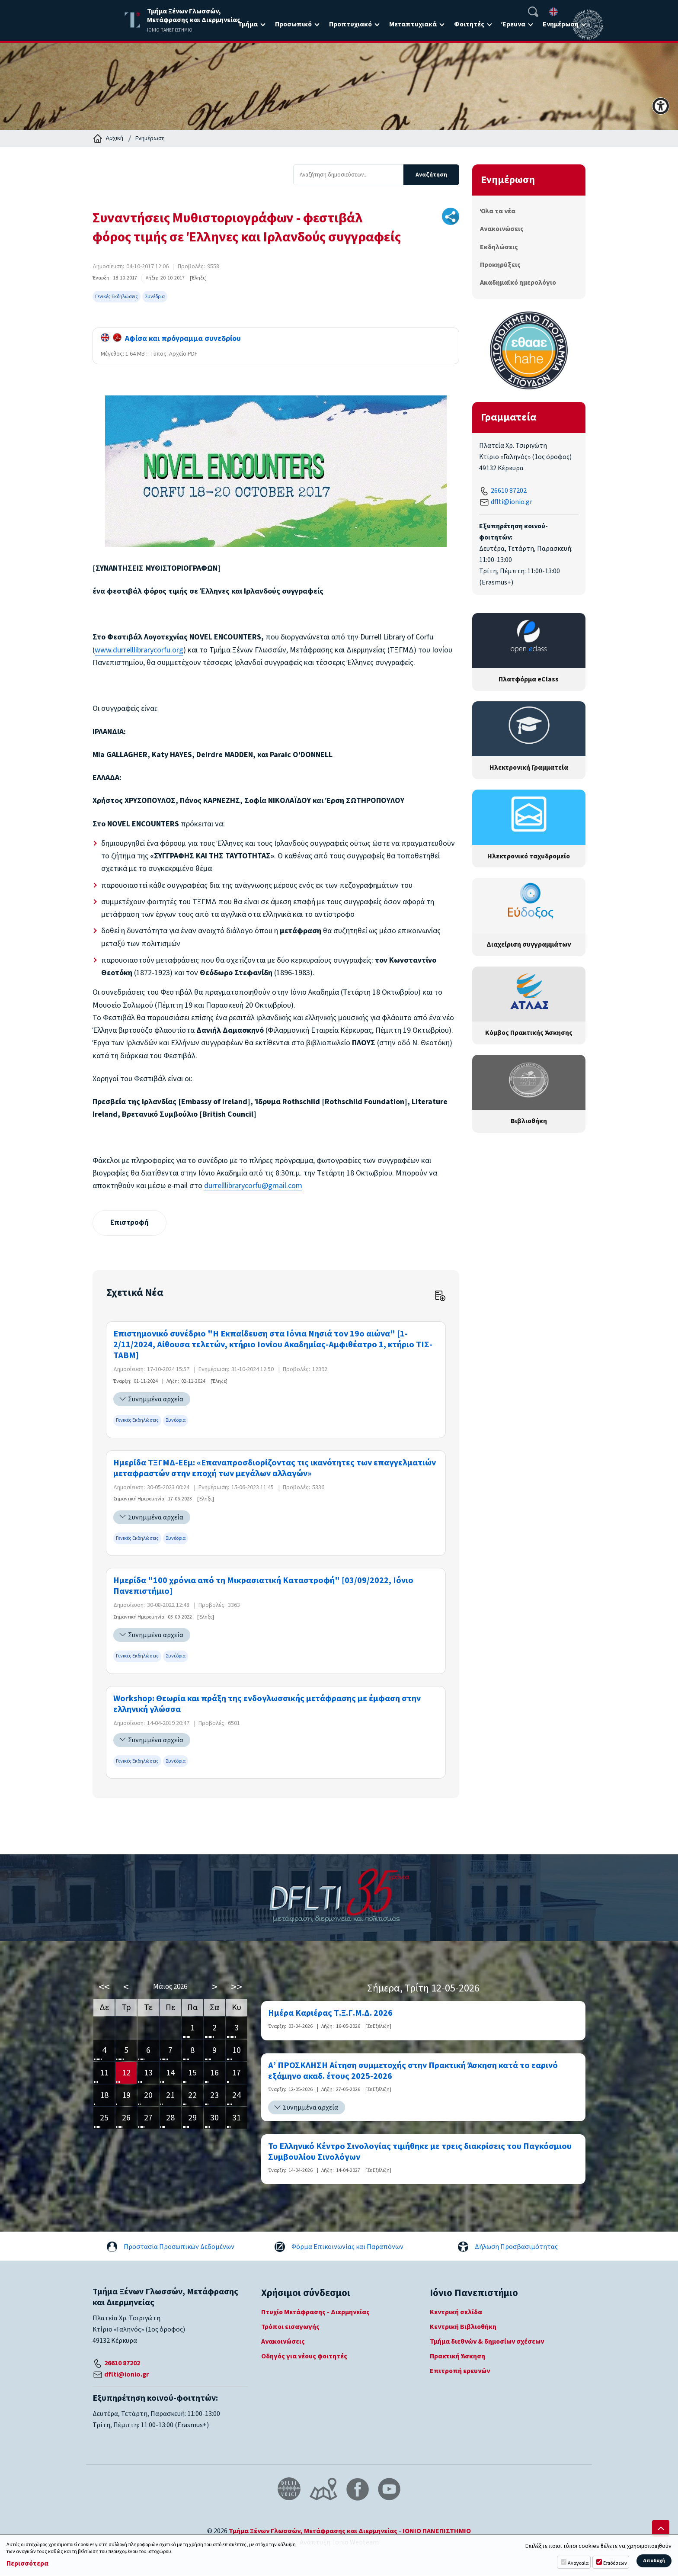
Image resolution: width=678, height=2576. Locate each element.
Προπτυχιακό (350, 24)
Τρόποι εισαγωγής (290, 2327)
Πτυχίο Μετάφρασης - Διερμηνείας (315, 2313)
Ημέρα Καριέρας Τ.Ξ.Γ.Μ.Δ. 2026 (330, 2013)
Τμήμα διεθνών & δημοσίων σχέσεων (487, 2342)
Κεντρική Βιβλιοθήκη (463, 2327)
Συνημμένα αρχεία (155, 1399)
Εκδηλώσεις (499, 247)
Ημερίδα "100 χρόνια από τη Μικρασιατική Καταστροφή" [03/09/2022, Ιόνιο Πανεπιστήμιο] (263, 1586)
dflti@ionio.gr (511, 502)
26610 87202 (509, 490)
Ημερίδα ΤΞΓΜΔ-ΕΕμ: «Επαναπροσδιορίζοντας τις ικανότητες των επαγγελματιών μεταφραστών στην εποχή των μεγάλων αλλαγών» (274, 1469)
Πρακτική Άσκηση (457, 2357)
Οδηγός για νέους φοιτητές (304, 2357)
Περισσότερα (27, 2563)
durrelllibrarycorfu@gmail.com (253, 1185)
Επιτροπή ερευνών (460, 2372)
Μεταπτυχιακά (413, 24)
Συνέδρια (155, 296)
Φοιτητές (469, 24)
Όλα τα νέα (497, 211)
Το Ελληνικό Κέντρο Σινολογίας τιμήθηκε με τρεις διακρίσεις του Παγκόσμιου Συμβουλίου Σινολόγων (420, 2152)
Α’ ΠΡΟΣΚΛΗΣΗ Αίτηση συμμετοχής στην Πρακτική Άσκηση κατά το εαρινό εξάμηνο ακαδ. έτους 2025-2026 (413, 2071)
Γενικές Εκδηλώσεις (116, 296)
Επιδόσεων (615, 2563)
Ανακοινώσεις (502, 229)
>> (236, 1987)
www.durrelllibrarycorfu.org (139, 650)
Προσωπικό (293, 24)
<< (104, 1987)
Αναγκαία (578, 2563)
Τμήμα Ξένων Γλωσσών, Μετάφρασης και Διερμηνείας (313, 2531)
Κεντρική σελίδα (456, 2313)
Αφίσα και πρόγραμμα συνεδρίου (171, 338)
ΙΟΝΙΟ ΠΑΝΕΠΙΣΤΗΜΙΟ (437, 2531)
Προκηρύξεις (500, 265)
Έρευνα (513, 24)
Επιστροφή (130, 1222)
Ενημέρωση (561, 24)
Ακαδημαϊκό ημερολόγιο (518, 282)
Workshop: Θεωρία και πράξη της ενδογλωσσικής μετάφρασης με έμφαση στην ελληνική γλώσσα (267, 1704)
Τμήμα (248, 24)
